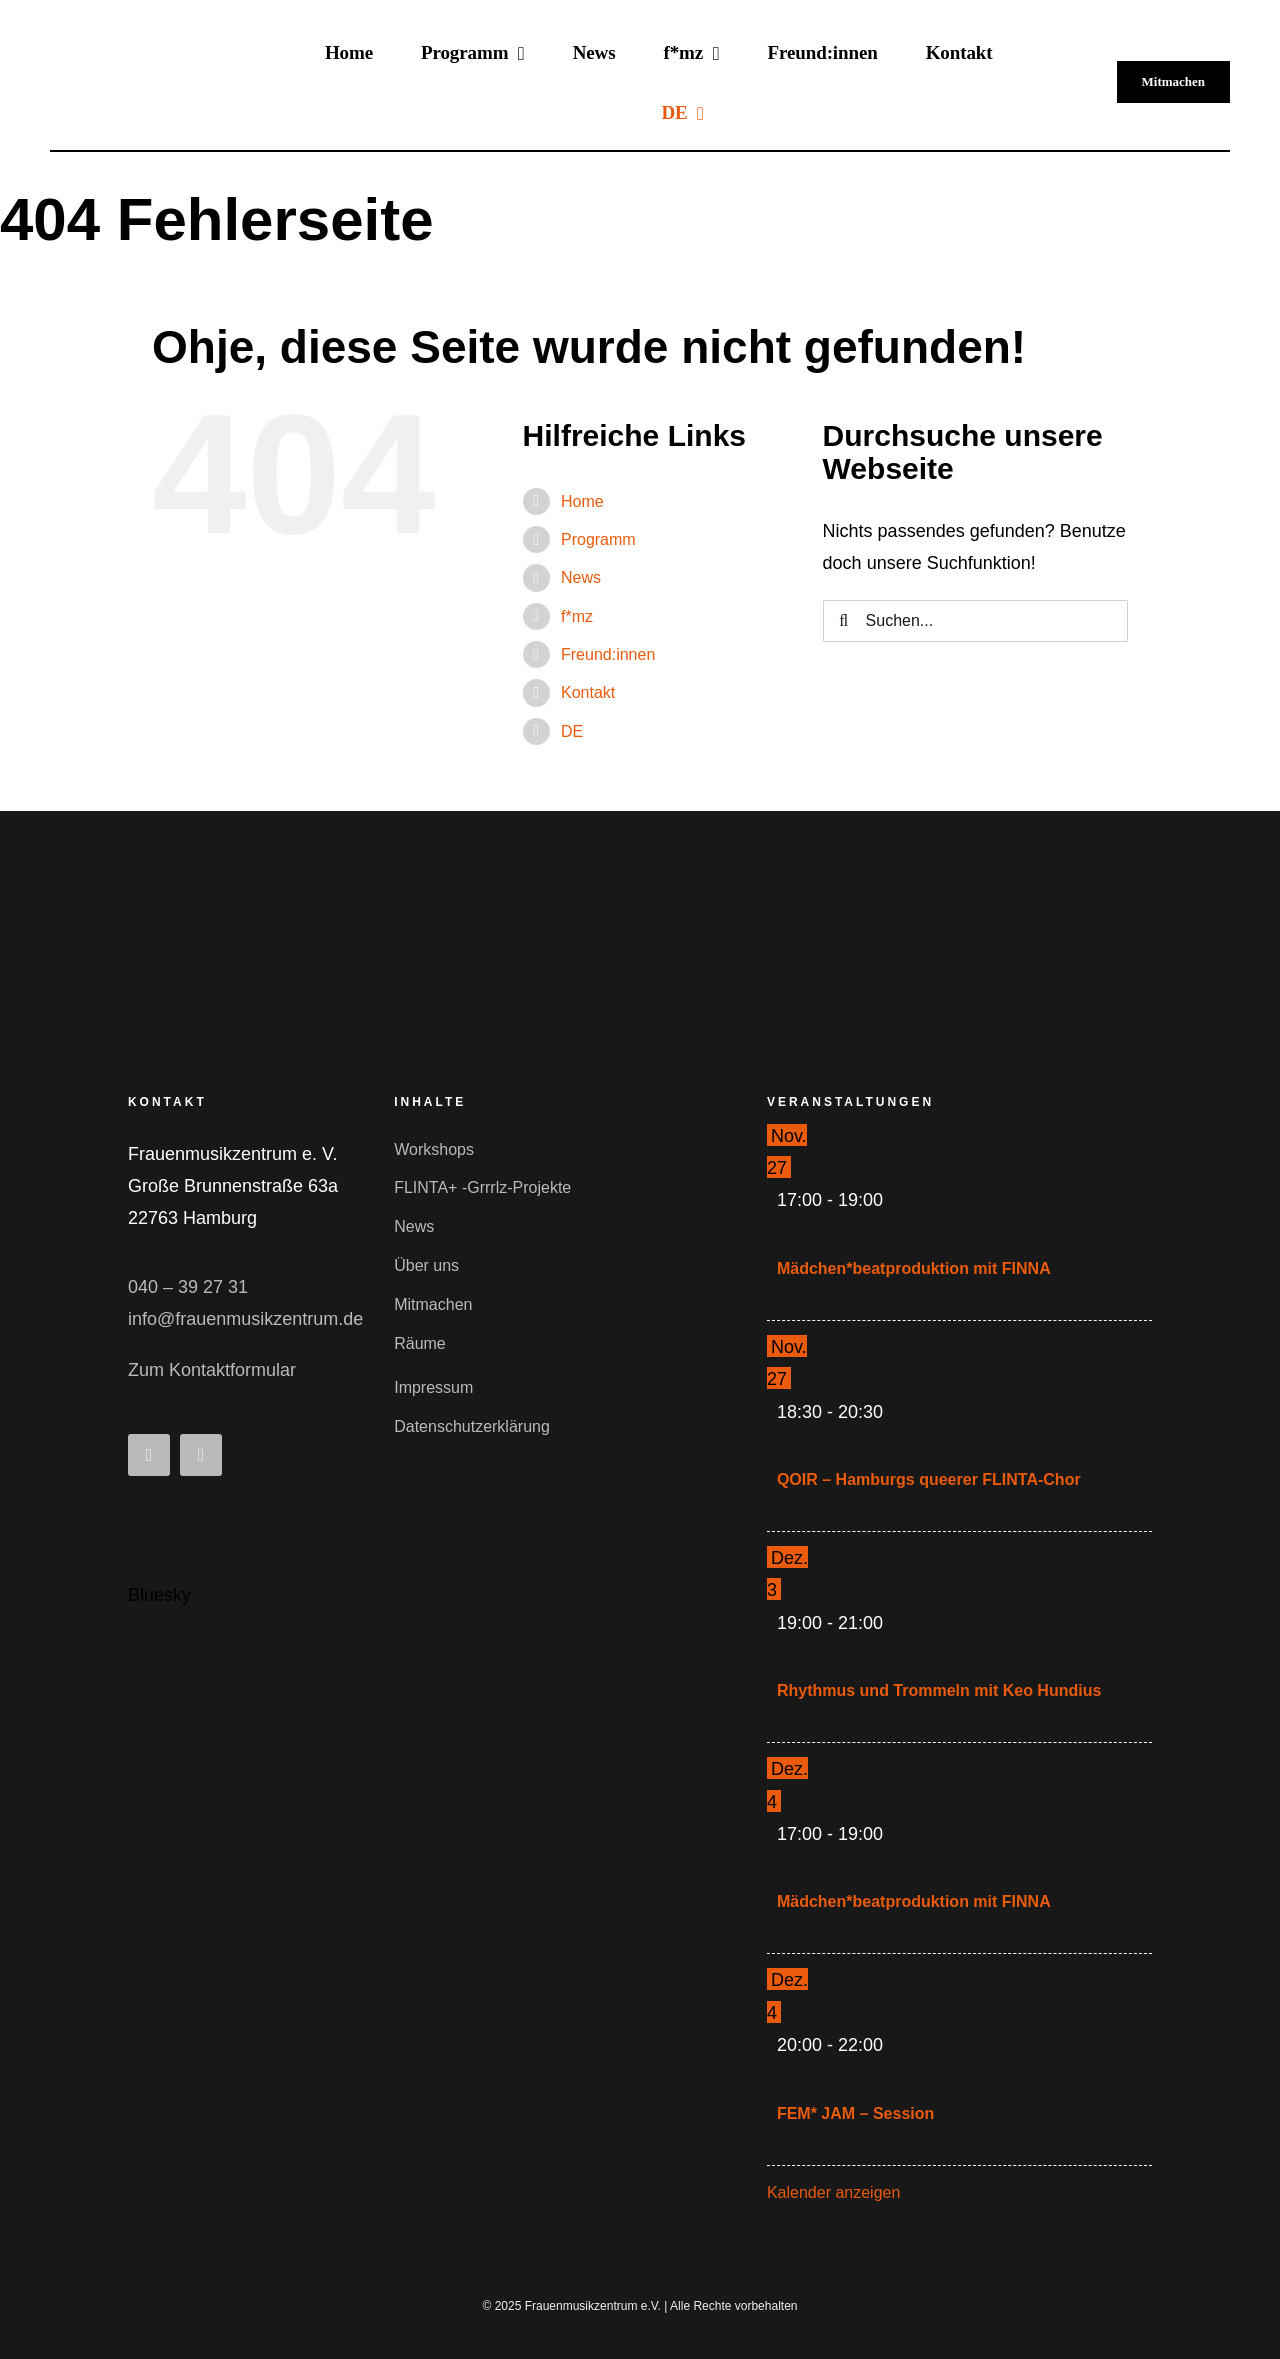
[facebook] (149, 1455)
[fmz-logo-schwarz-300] (154, 53)
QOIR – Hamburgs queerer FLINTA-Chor (929, 1479)
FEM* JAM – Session (855, 2113)
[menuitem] (682, 112)
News (581, 577)
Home (582, 501)
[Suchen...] (975, 621)
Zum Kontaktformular (212, 1370)
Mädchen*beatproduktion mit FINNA (914, 1268)
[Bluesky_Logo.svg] (153, 1515)
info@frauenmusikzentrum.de (245, 1319)
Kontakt (588, 692)
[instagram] (201, 1455)
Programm (598, 539)
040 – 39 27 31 (188, 1287)
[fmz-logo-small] (258, 940)
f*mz (577, 616)
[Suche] (844, 621)
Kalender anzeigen (833, 2192)
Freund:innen (608, 654)
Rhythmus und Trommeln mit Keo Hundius (939, 1690)
